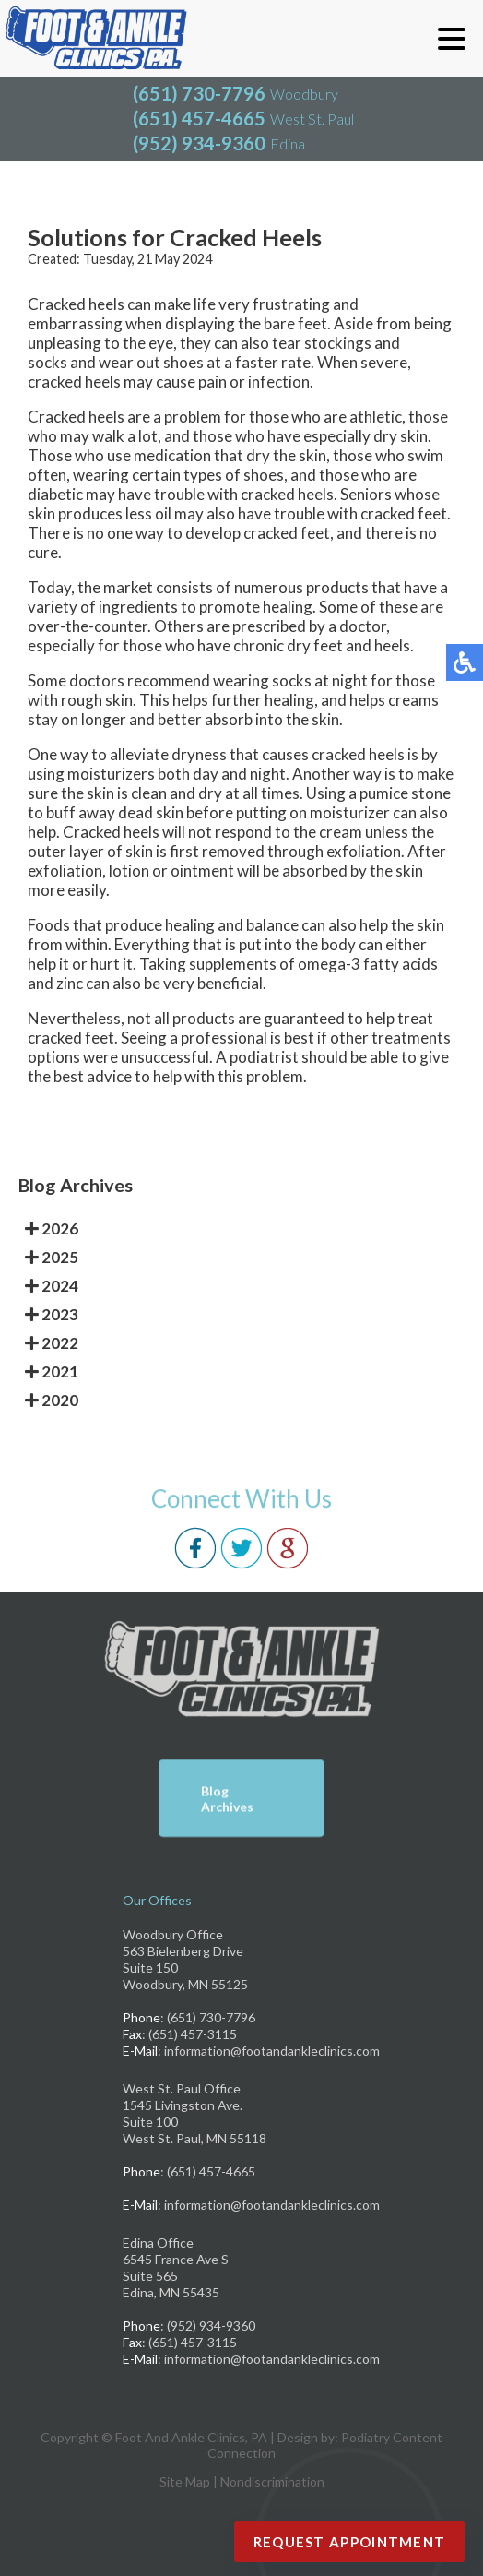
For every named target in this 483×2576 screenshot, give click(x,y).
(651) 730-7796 (199, 93)
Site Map (184, 2481)
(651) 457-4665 (199, 118)
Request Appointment (349, 2542)
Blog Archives (227, 1800)
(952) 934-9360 (199, 143)
